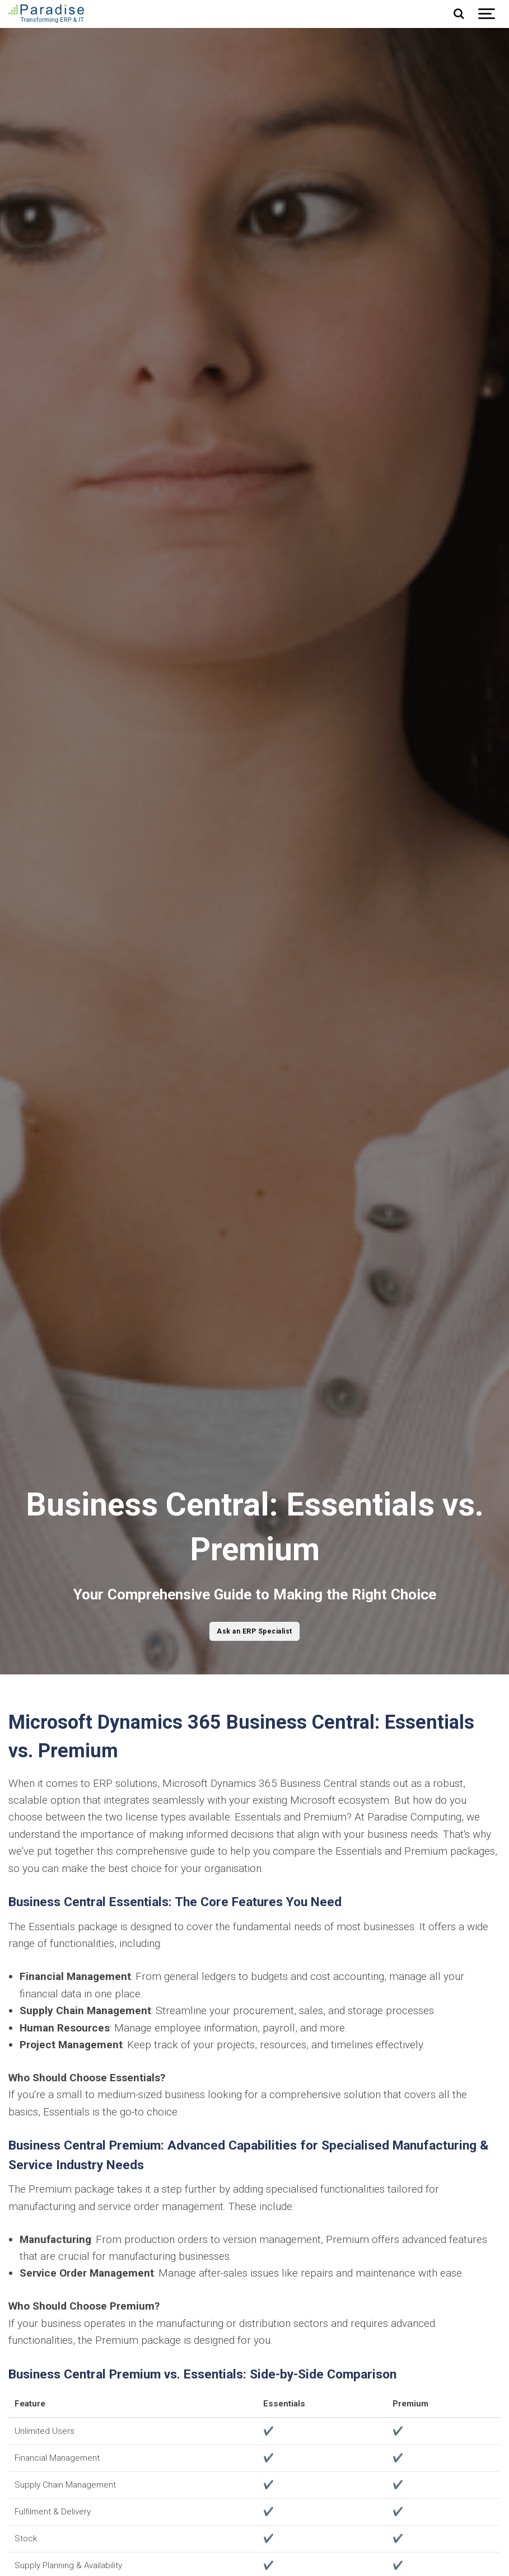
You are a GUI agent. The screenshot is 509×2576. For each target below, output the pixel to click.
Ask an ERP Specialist (254, 1631)
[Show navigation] (487, 14)
